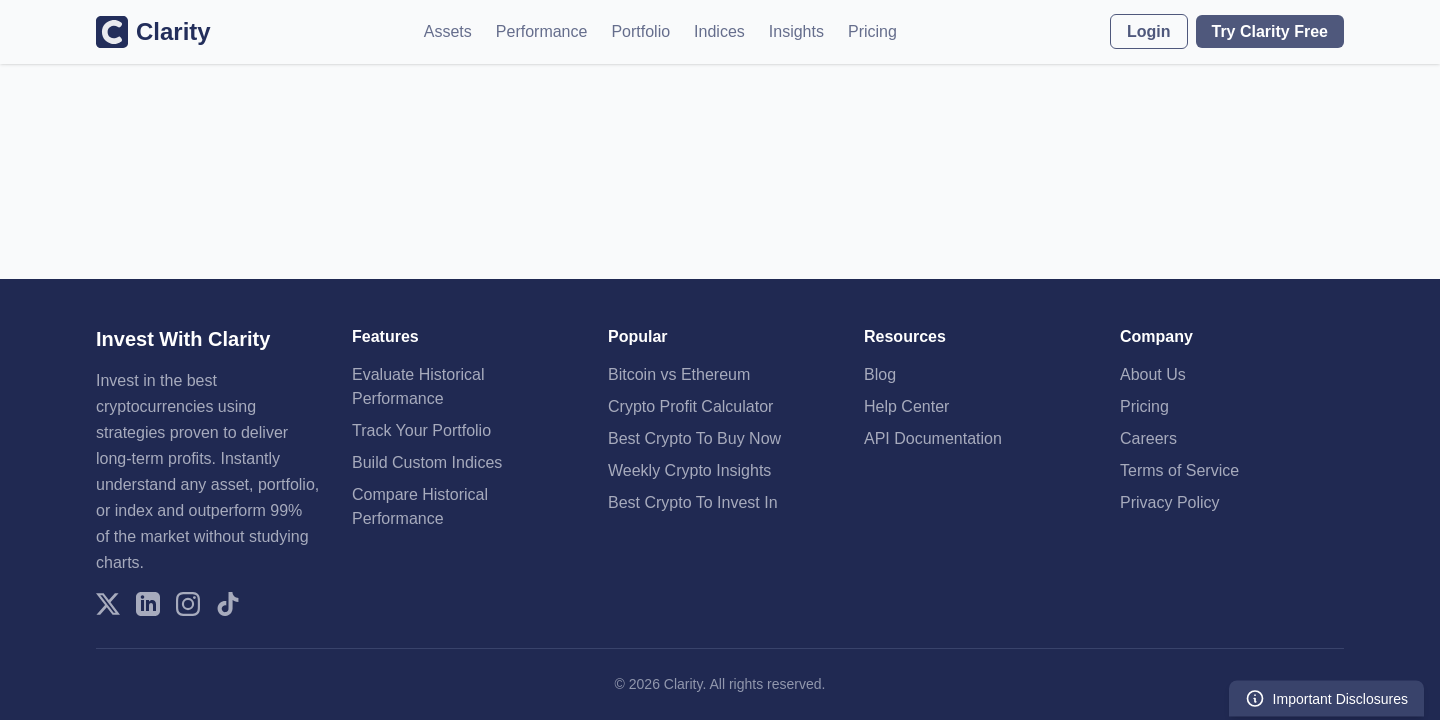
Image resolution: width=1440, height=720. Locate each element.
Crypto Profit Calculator (690, 406)
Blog (880, 374)
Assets (448, 31)
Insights (796, 31)
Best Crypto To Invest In (693, 502)
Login (1149, 31)
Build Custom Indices (427, 462)
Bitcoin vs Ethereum (679, 374)
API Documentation (933, 438)
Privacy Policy (1170, 502)
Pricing (872, 31)
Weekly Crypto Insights (689, 470)
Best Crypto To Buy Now (694, 438)
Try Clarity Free (1270, 31)
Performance (542, 31)
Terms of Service (1179, 470)
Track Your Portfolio (421, 430)
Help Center (906, 406)
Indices (719, 31)
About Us (1153, 374)
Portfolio (640, 31)
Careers (1148, 438)
